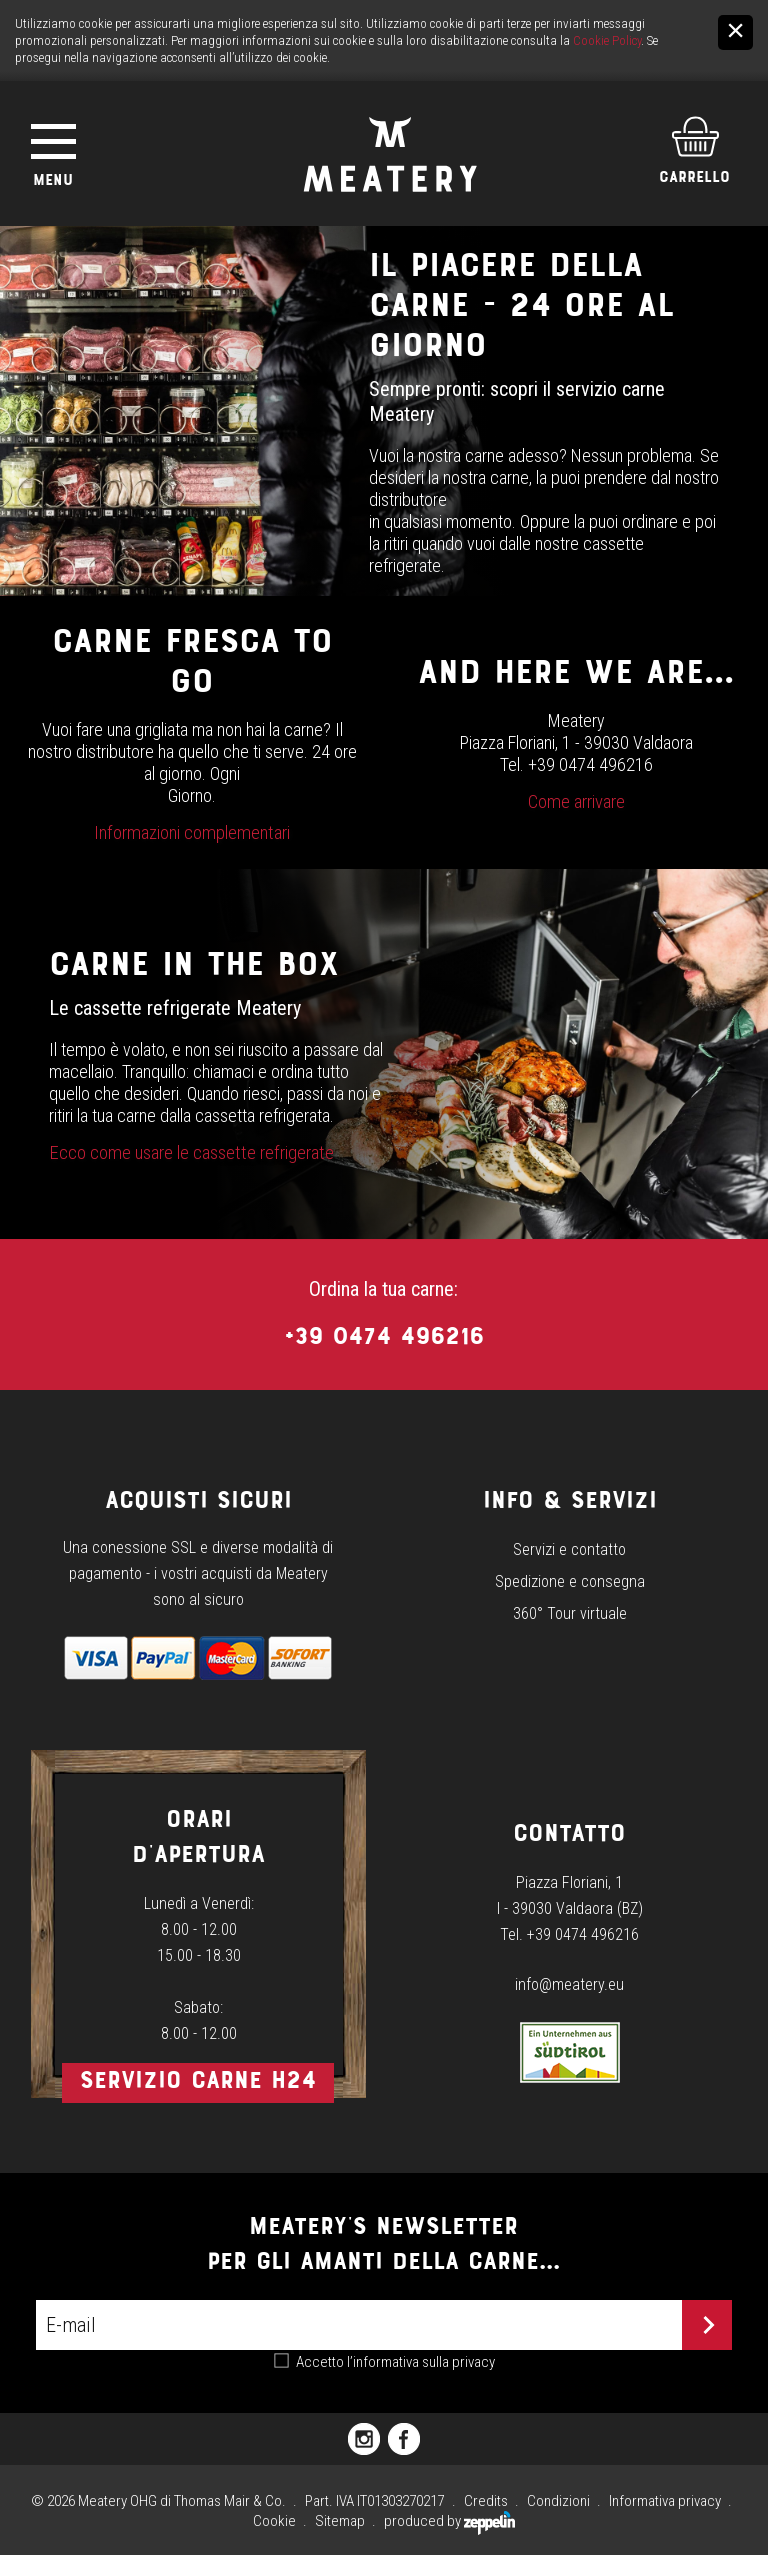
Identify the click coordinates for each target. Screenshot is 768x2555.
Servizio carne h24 (198, 2079)
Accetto (395, 2362)
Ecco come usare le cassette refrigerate (191, 1153)
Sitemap (340, 2521)
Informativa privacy (665, 2501)
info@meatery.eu (569, 1984)
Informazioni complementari (192, 833)
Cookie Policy (607, 40)
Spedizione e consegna (570, 1581)
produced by (449, 2521)
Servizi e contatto (569, 1549)
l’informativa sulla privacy (421, 2362)
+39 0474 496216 (384, 1335)
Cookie (274, 2521)
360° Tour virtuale (570, 1613)
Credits (486, 2501)
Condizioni (558, 2501)
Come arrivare (576, 802)
